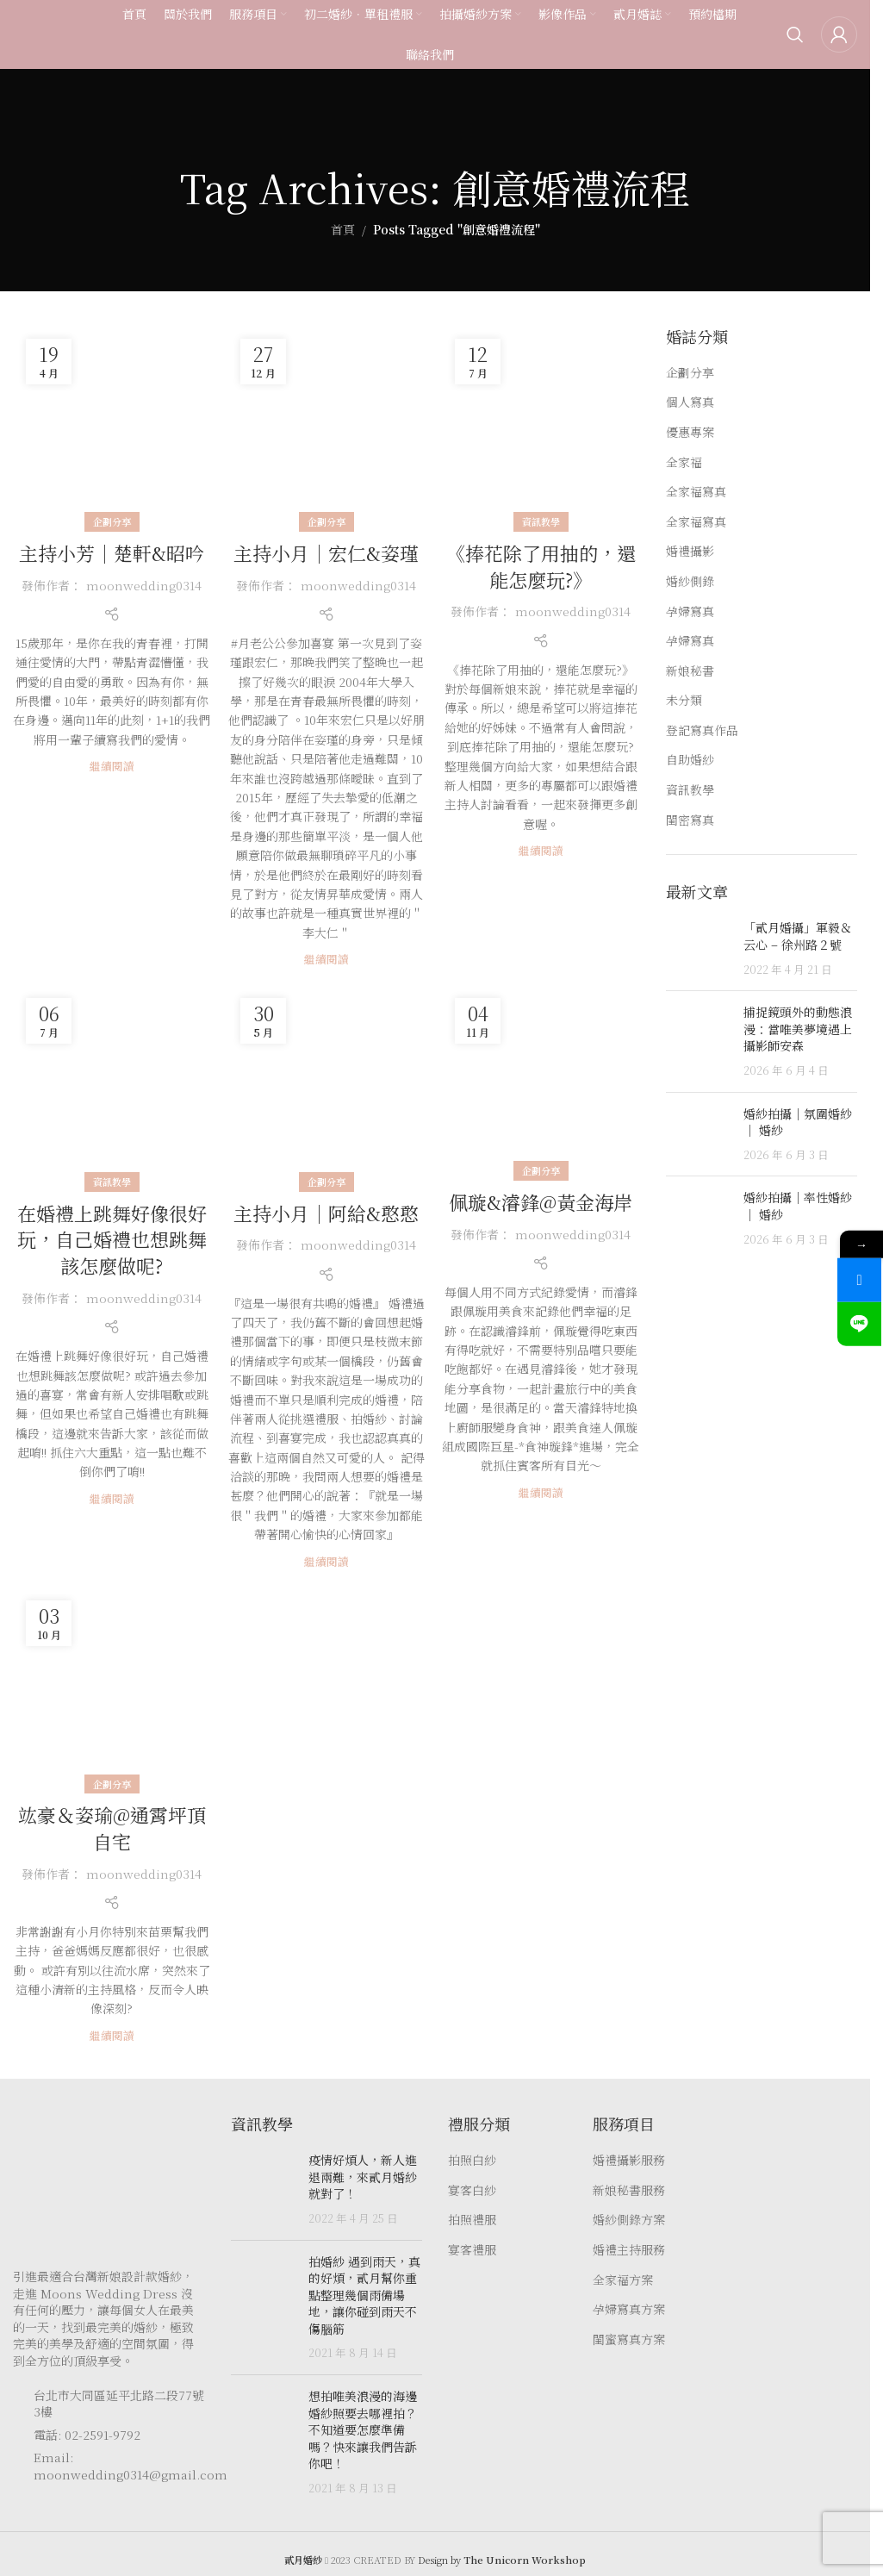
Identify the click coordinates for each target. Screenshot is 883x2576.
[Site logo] (47, 37)
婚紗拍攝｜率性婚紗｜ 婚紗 (797, 1205)
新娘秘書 (690, 671)
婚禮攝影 (690, 551)
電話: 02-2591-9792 (87, 2434)
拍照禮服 (472, 2219)
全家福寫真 (696, 491)
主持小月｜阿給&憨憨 (326, 1213)
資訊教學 (541, 521)
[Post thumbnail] (698, 948)
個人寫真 (690, 402)
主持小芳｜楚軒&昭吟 (111, 553)
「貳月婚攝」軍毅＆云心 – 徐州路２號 (797, 936)
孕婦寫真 (690, 611)
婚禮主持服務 (629, 2250)
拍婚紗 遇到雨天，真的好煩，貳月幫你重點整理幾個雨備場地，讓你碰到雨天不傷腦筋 (364, 2295)
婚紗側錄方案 (629, 2219)
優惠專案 (690, 432)
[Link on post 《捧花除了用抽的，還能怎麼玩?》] (540, 424)
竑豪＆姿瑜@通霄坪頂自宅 (112, 1828)
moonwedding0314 (144, 585)
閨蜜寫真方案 (629, 2339)
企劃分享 (112, 521)
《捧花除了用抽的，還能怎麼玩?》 (541, 566)
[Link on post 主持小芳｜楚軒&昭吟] (111, 424)
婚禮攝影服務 (629, 2160)
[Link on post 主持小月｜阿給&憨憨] (326, 1083)
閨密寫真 (690, 820)
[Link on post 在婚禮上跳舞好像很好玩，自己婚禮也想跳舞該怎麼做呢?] (111, 1083)
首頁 (343, 229)
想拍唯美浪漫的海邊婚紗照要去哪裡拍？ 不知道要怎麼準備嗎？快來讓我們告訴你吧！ (362, 2429)
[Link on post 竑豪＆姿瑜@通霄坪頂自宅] (111, 1686)
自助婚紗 (690, 760)
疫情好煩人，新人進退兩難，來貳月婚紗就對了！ (362, 2176)
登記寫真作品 (702, 730)
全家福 (684, 462)
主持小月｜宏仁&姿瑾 (326, 553)
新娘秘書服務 (629, 2190)
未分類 (684, 700)
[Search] (795, 39)
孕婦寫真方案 (629, 2309)
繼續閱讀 (112, 766)
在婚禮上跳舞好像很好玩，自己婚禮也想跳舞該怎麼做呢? (112, 1240)
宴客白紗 (472, 2190)
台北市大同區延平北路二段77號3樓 (119, 2403)
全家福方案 (623, 2280)
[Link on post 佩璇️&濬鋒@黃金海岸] (540, 1078)
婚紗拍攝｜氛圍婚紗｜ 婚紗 (797, 1122)
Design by (502, 2560)
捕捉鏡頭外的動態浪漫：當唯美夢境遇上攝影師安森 (797, 1028)
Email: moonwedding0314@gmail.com (130, 2465)
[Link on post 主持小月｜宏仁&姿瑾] (326, 424)
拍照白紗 (472, 2160)
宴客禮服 (472, 2250)
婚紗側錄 (690, 581)
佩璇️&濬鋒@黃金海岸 (540, 1201)
